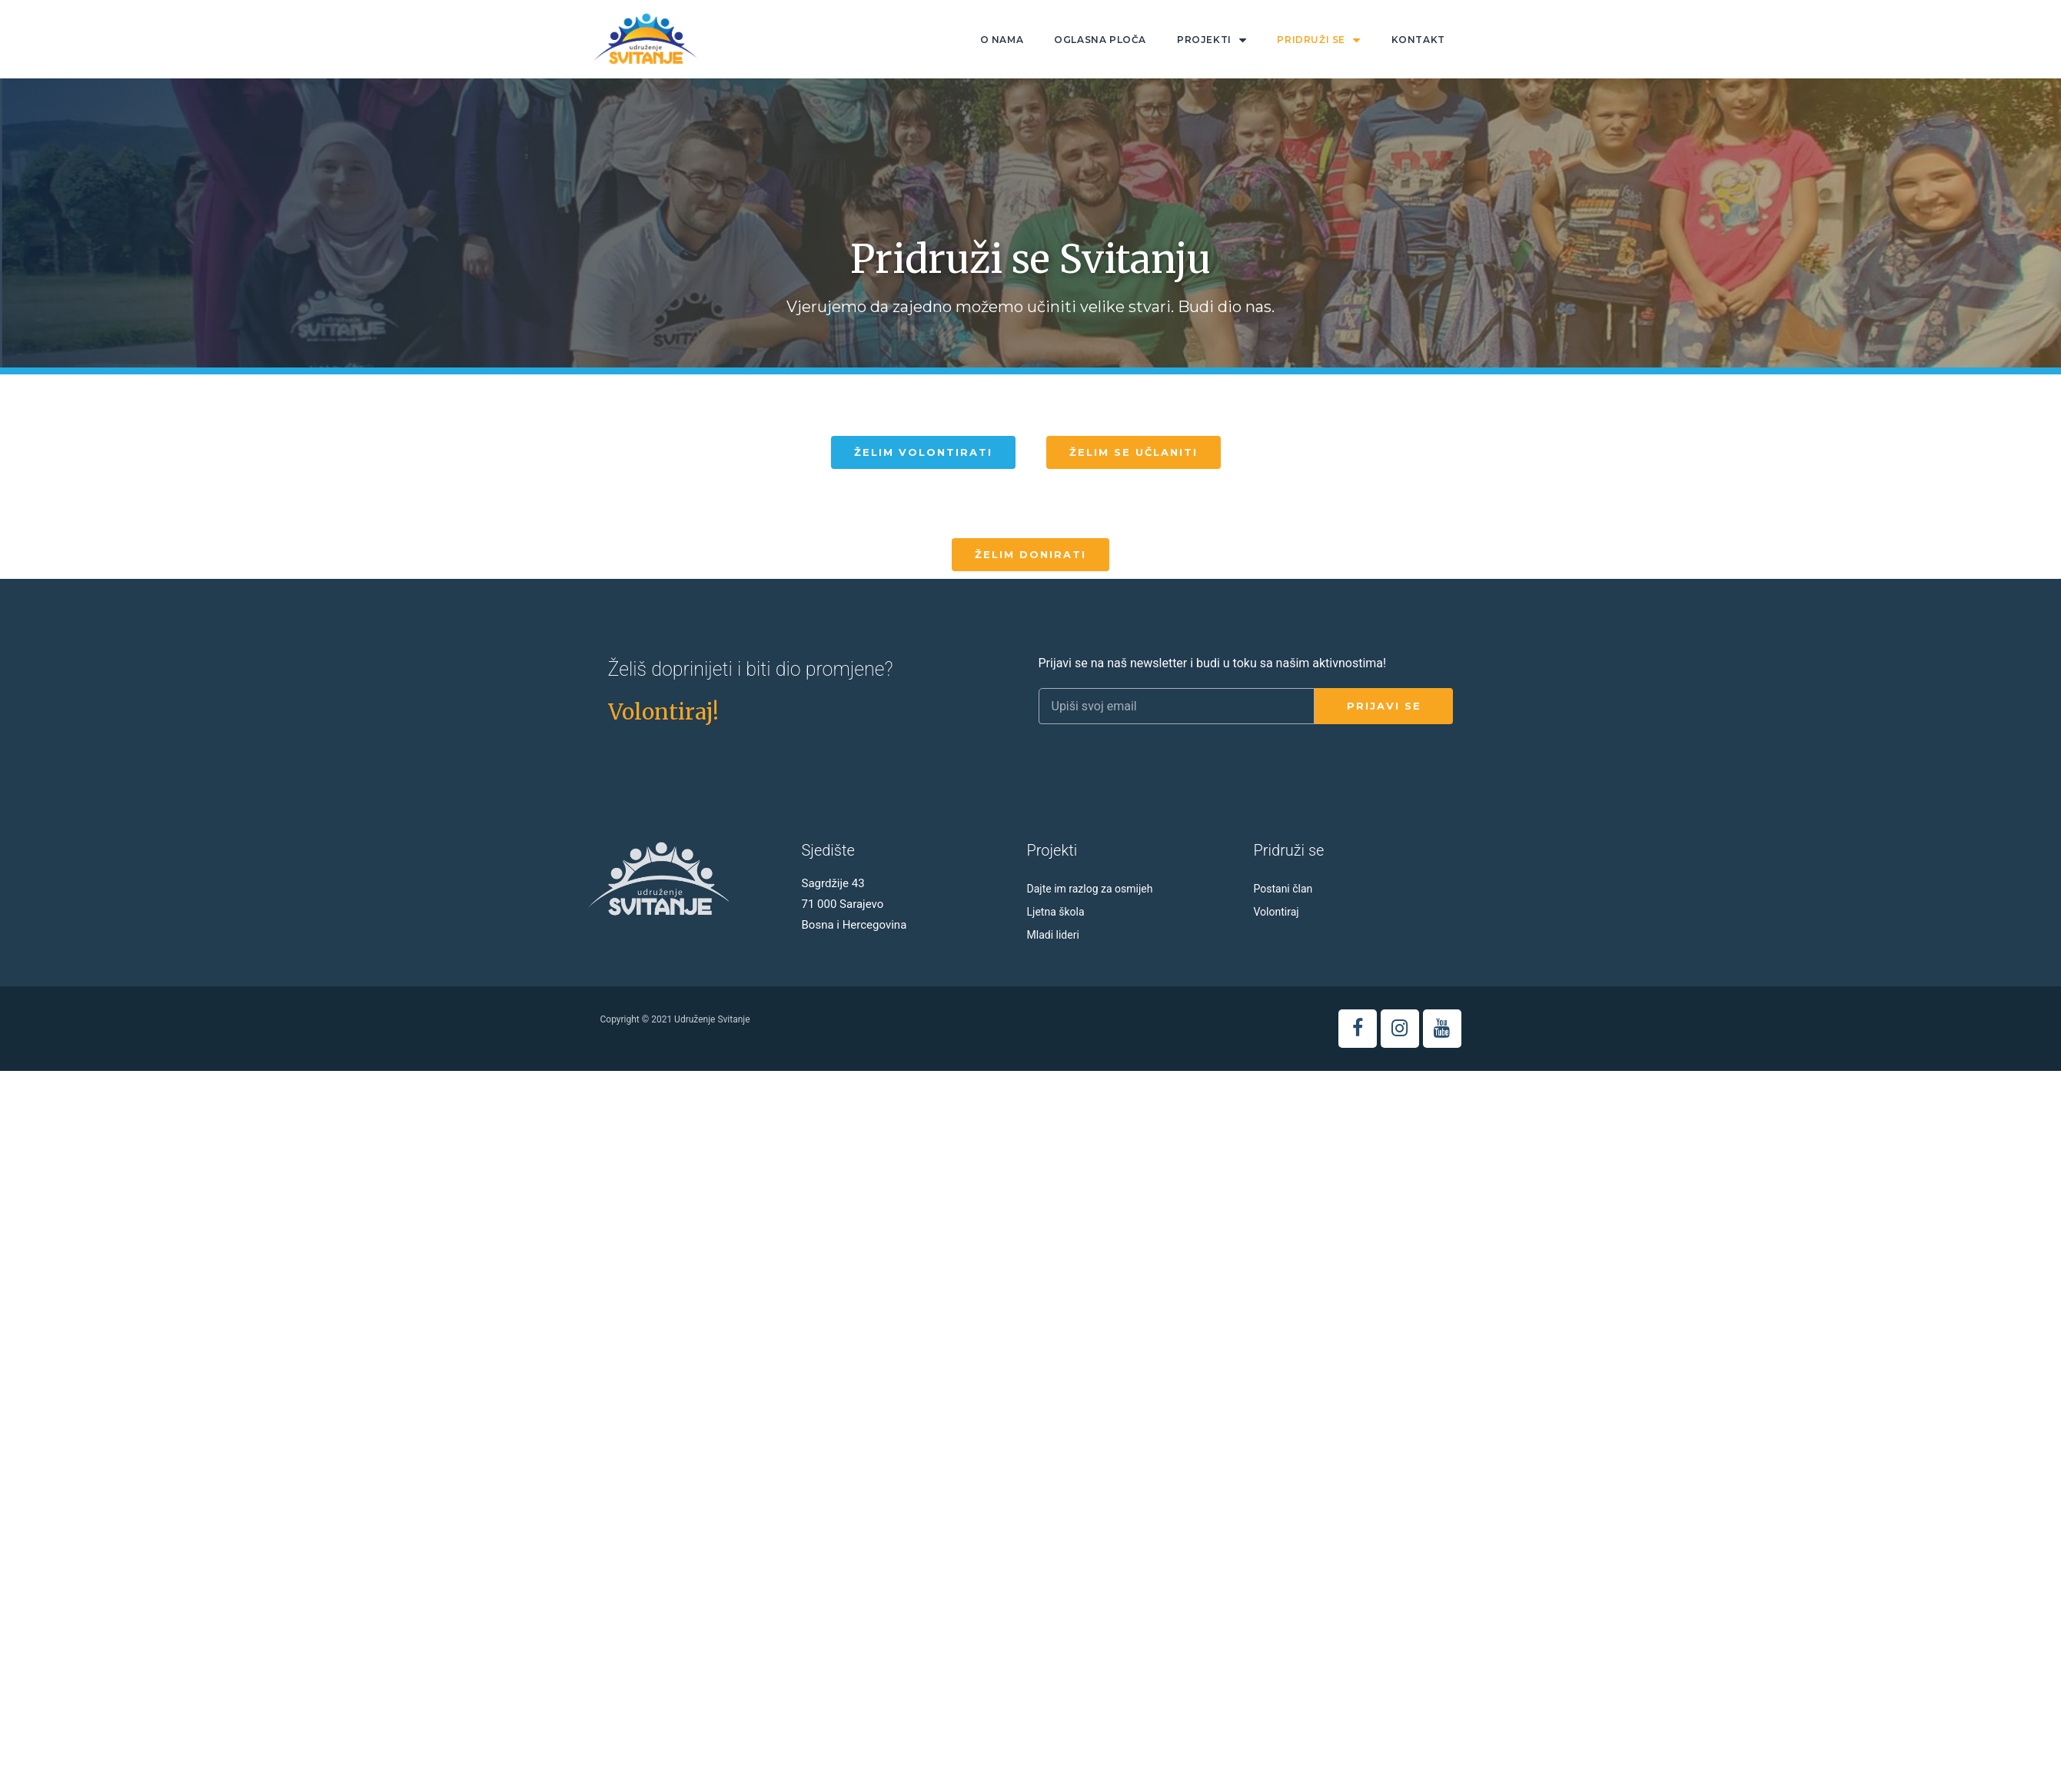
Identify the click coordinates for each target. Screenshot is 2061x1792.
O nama (1002, 39)
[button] (923, 452)
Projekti (1211, 40)
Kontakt (1418, 39)
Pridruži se (1318, 40)
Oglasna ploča (1100, 39)
